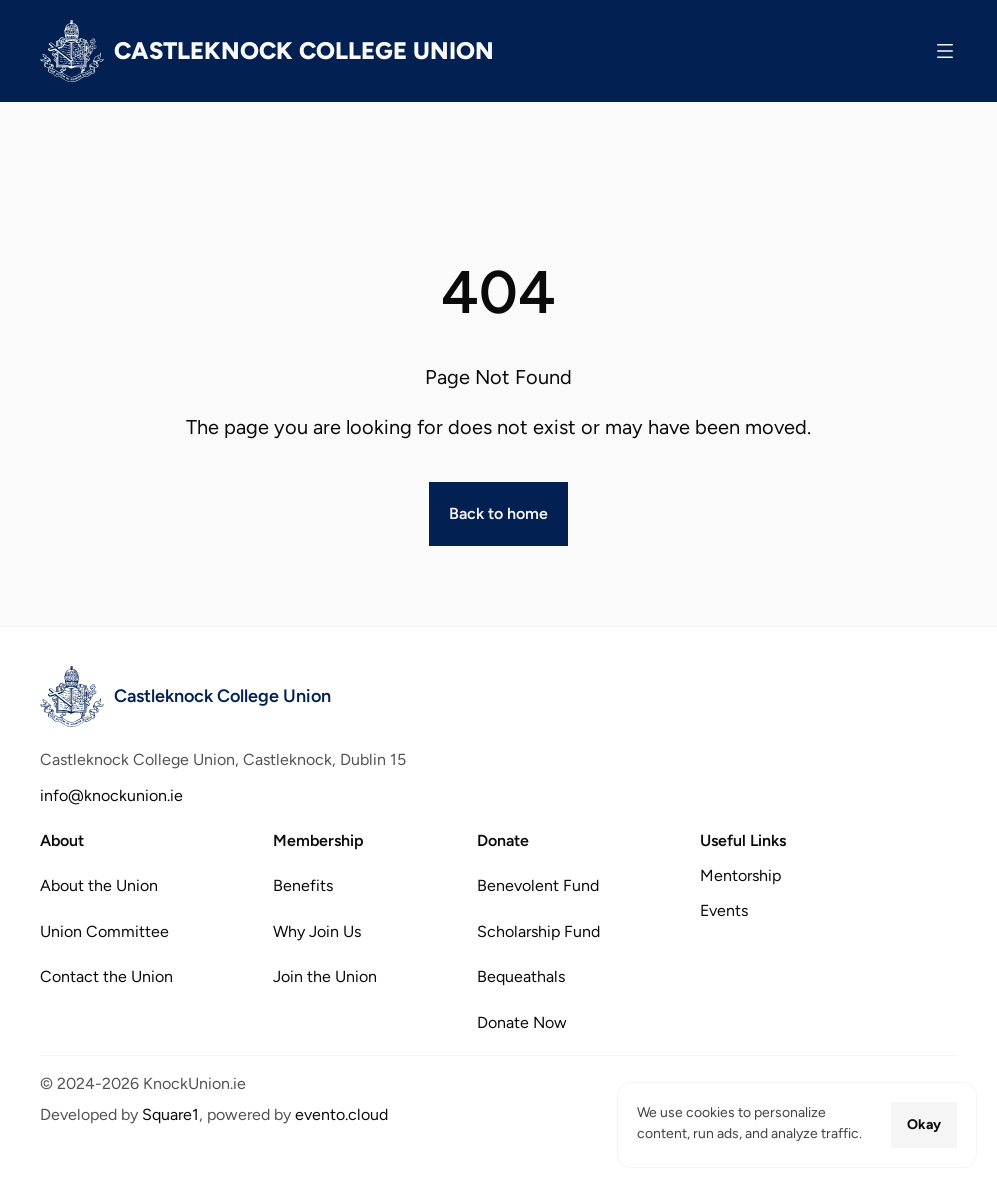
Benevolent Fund (538, 885)
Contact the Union (106, 976)
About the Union (99, 885)
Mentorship (740, 875)
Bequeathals (521, 976)
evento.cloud (341, 1114)
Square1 (170, 1114)
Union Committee (104, 930)
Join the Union (325, 976)
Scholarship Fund (538, 930)
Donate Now (522, 1021)
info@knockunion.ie (111, 795)
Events (724, 910)
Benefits (303, 885)
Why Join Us (317, 930)
